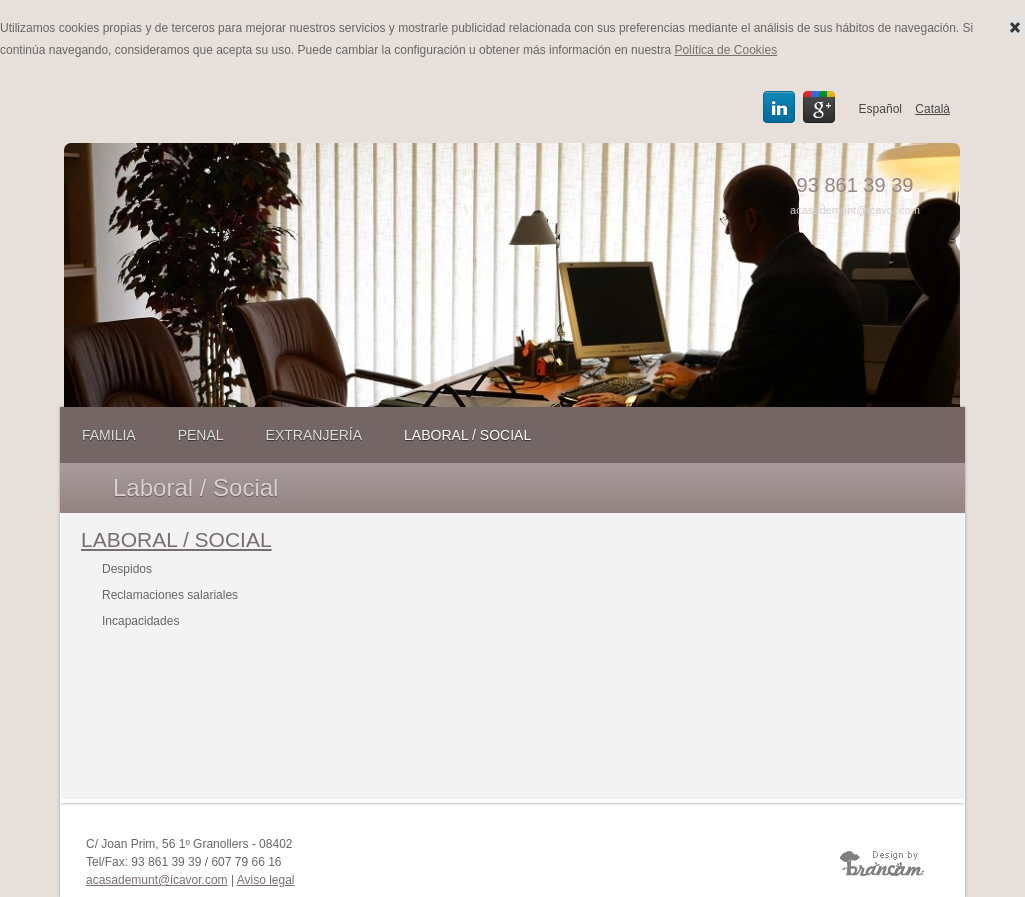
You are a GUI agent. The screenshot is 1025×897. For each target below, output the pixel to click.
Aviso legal (266, 880)
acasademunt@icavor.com (855, 210)
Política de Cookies (725, 50)
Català (932, 109)
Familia (109, 435)
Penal (201, 435)
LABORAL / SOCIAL (176, 539)
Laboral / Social (467, 435)
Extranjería (314, 435)
